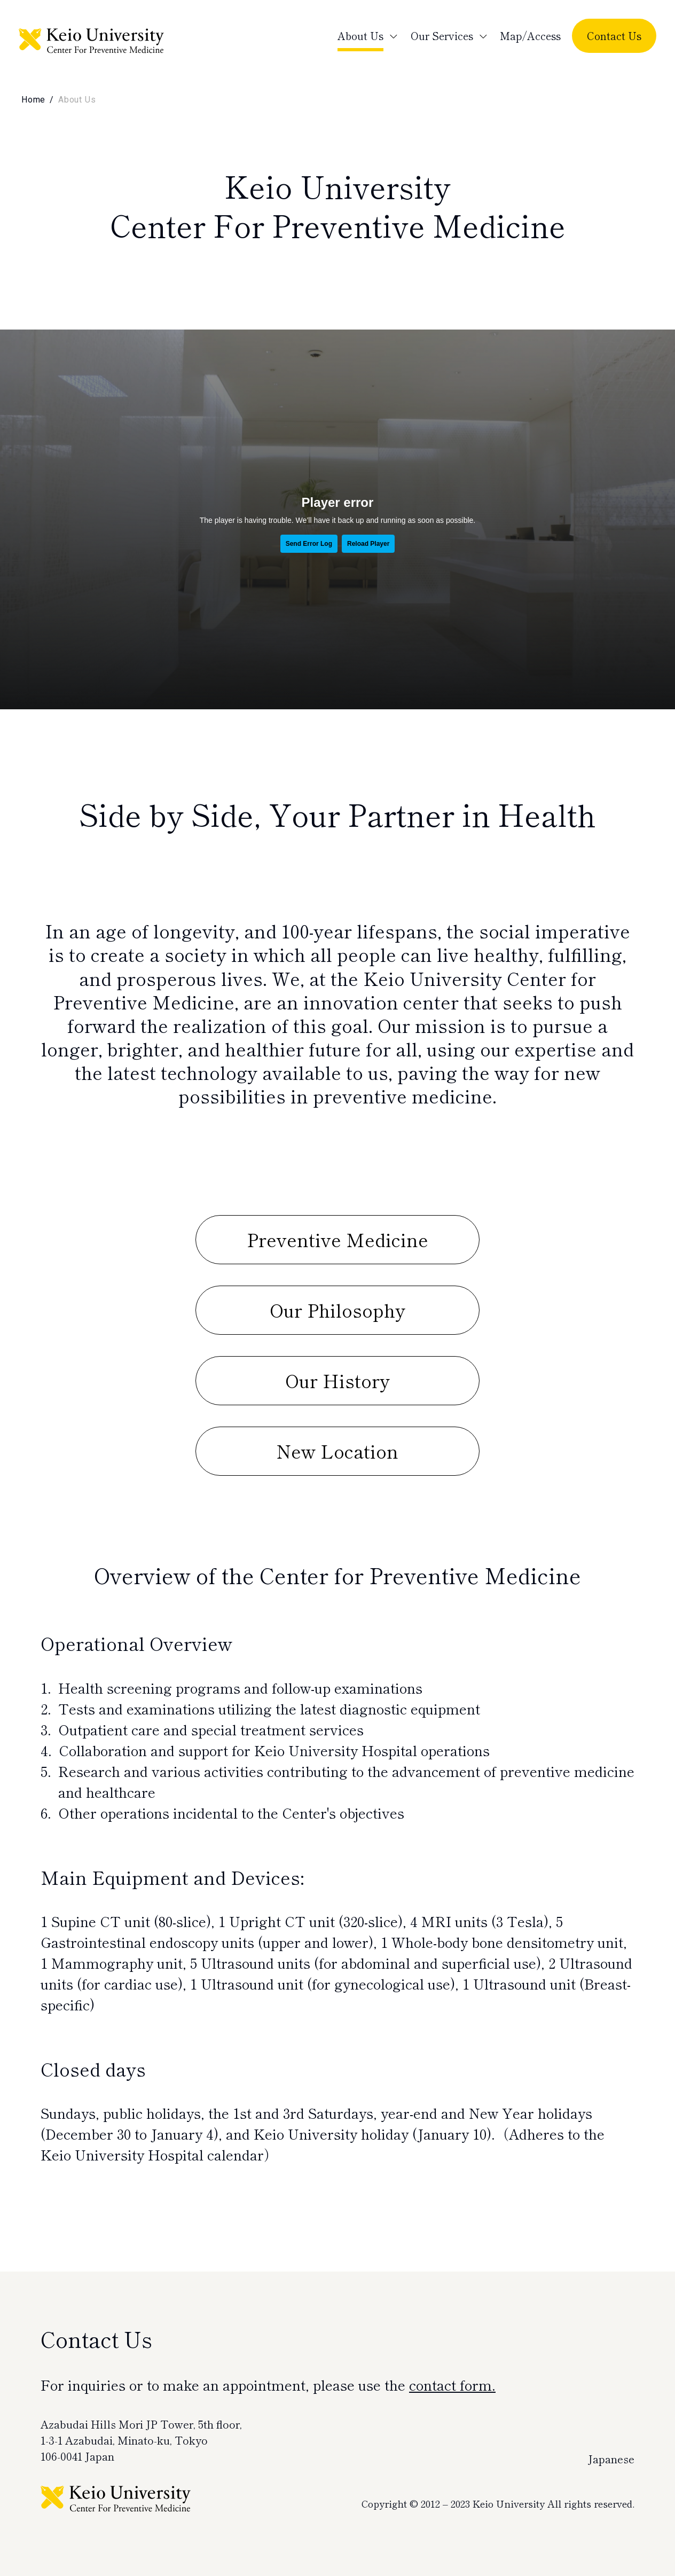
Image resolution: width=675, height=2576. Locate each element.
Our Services (442, 35)
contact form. (452, 2384)
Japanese (611, 2459)
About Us (360, 35)
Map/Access (530, 35)
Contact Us (614, 35)
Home (33, 100)
